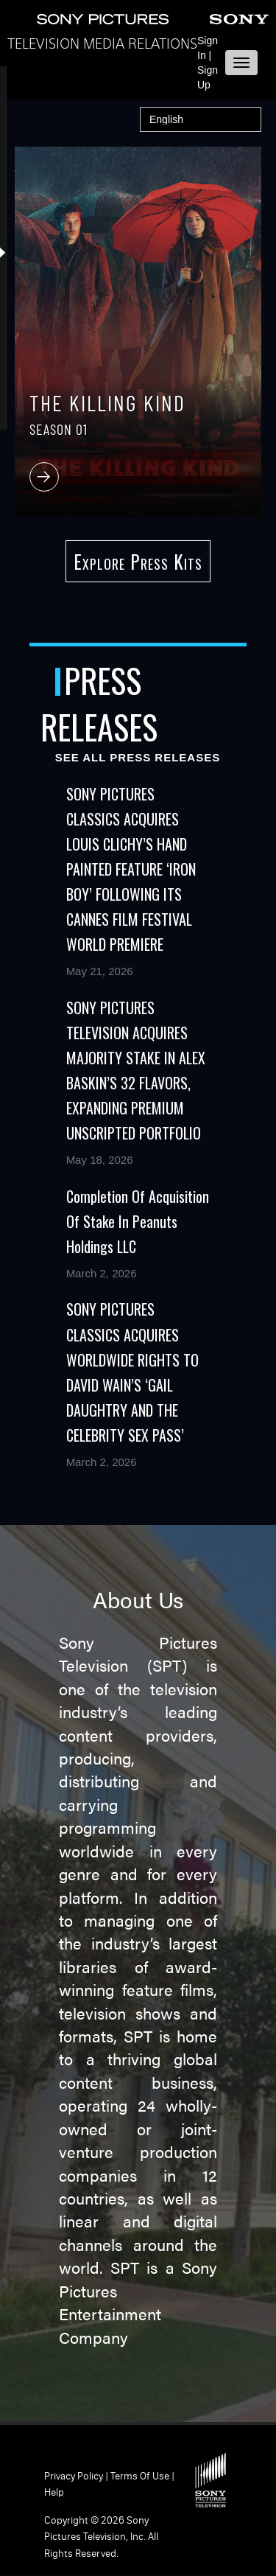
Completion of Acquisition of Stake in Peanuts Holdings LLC (137, 1221)
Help (54, 2492)
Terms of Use (139, 2475)
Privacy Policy (73, 2475)
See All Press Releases (138, 757)
